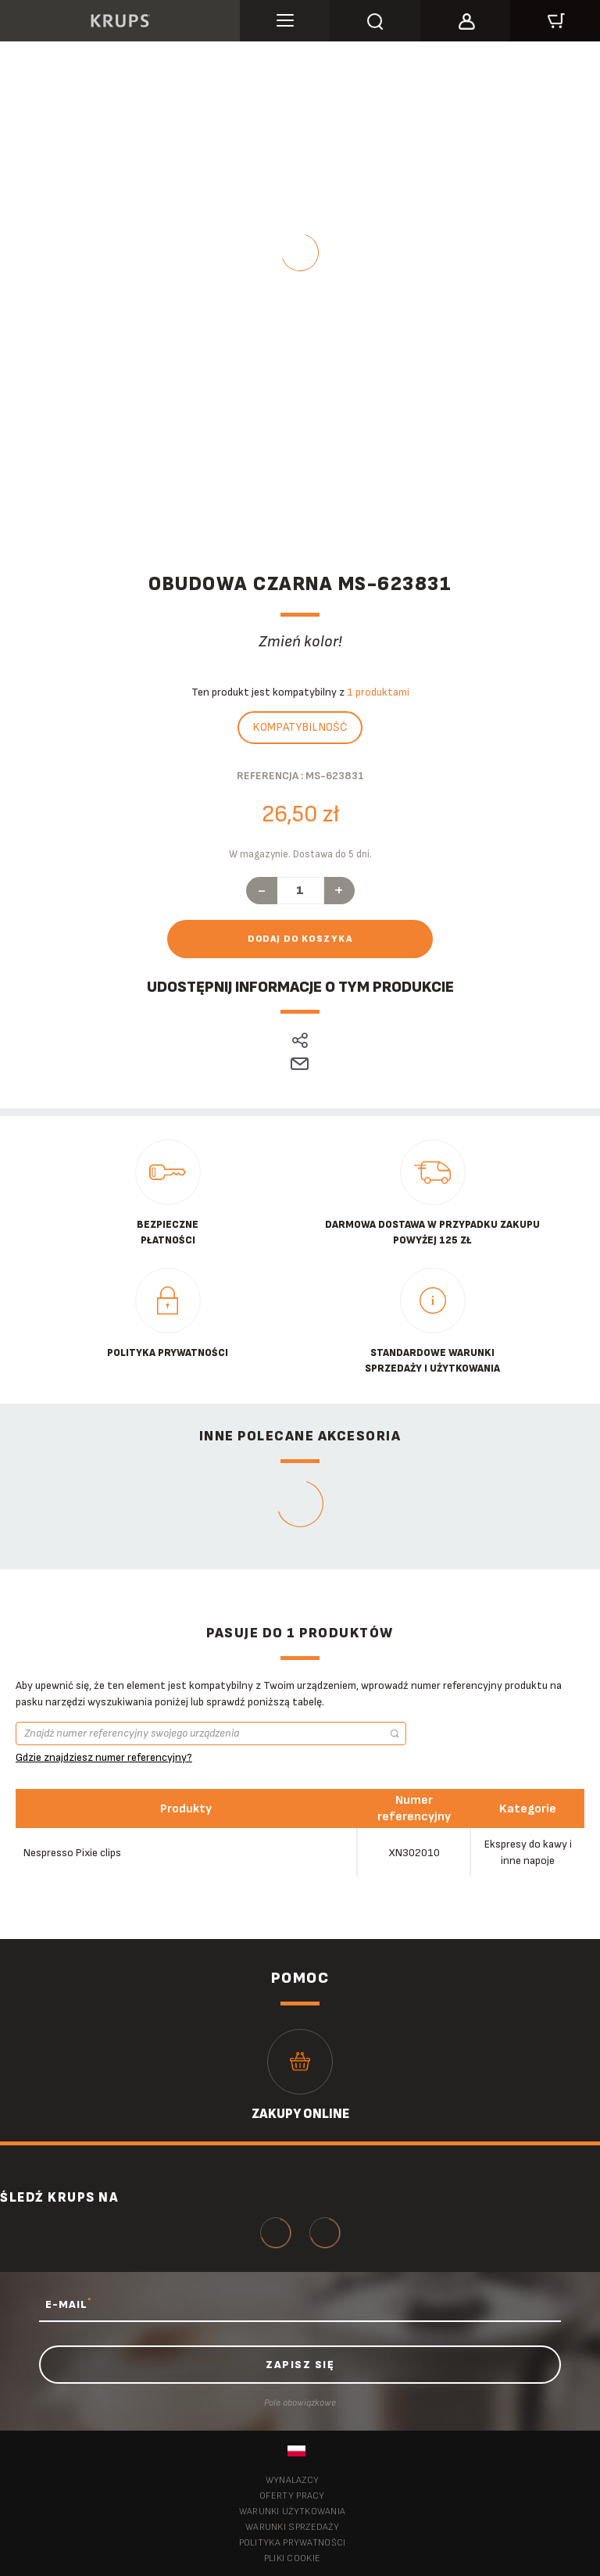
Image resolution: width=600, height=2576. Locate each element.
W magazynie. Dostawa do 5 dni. (300, 854)
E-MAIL (68, 2304)
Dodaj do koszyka (300, 939)
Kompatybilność (300, 727)
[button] (465, 19)
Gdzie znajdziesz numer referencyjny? (104, 1757)
